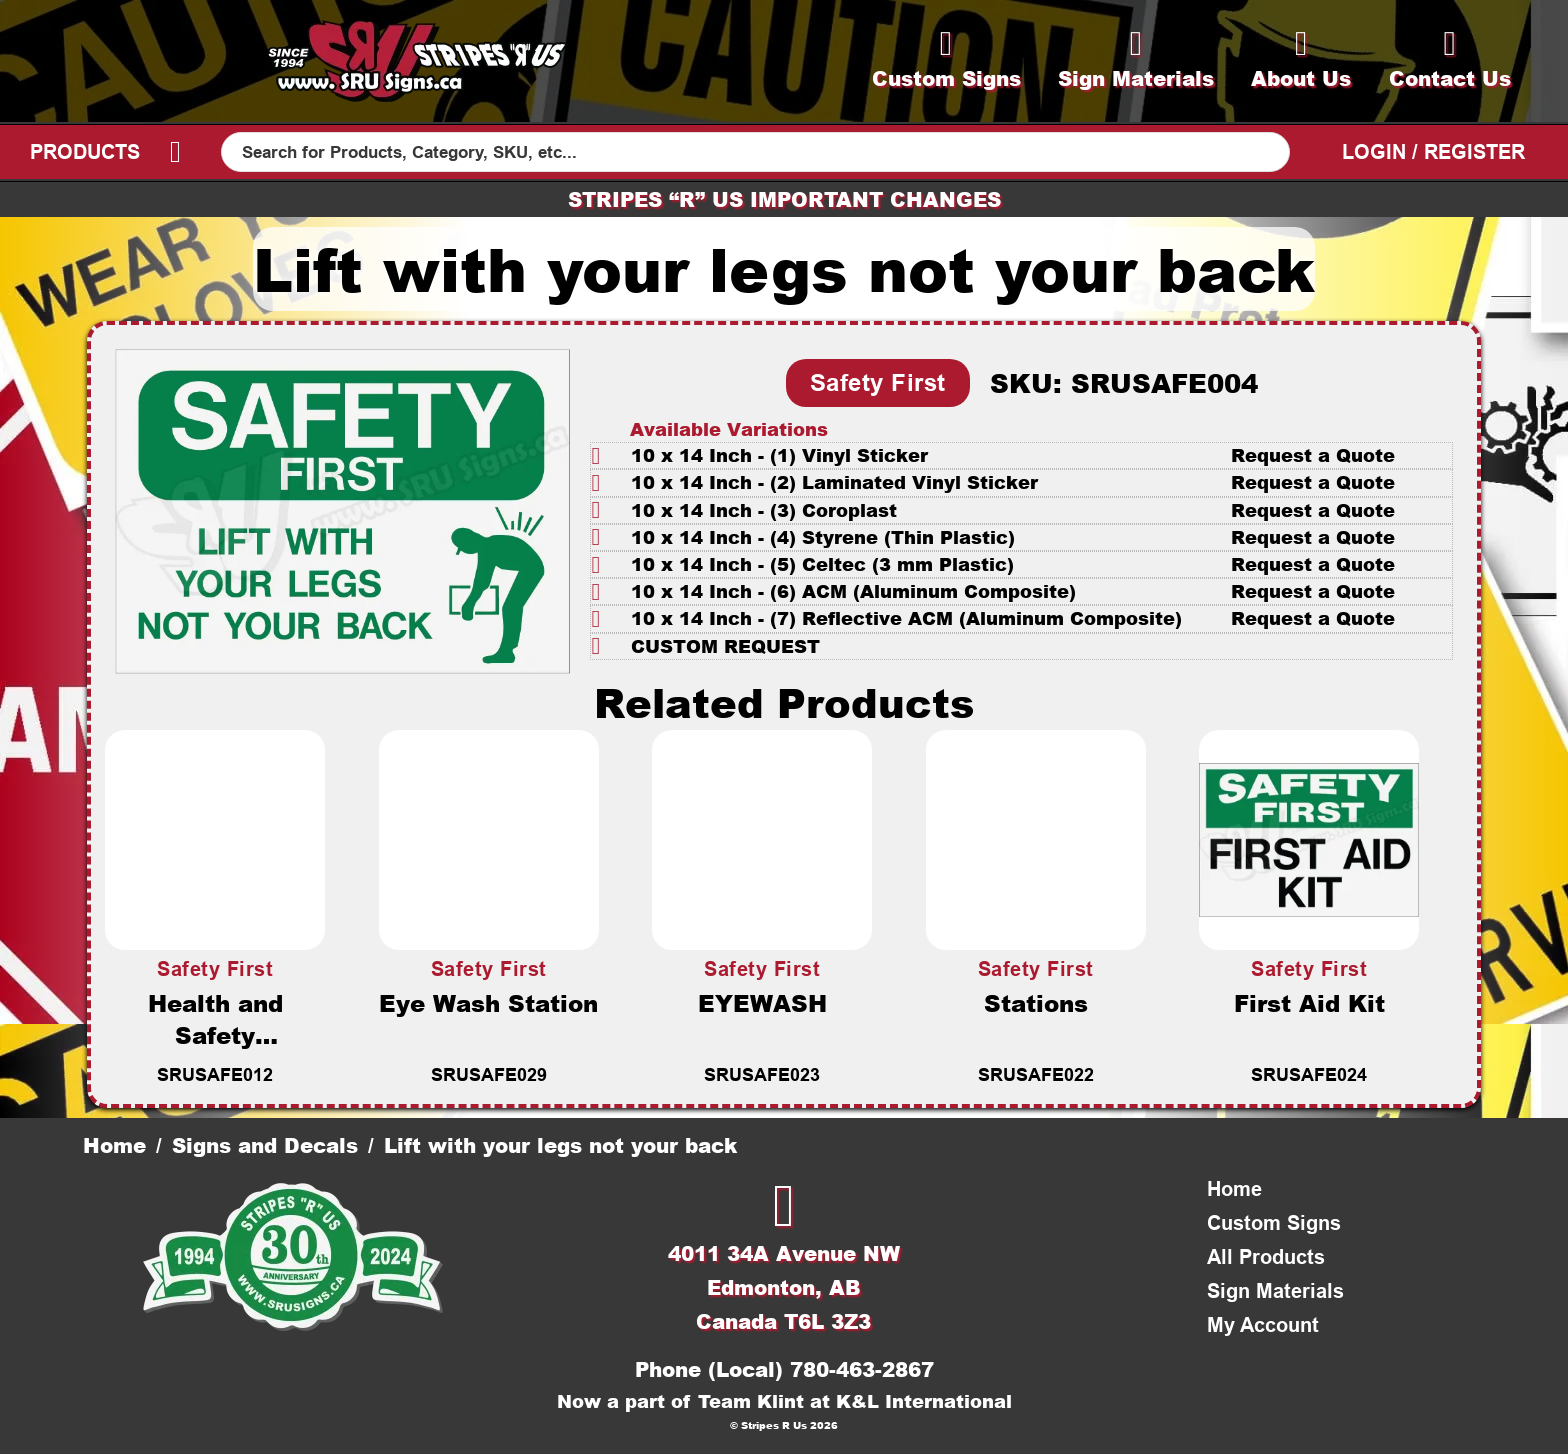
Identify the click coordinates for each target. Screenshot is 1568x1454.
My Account (1263, 1325)
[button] (1021, 455)
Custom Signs (1274, 1223)
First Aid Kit (1309, 1003)
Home (114, 1145)
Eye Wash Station (488, 1003)
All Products (1266, 1257)
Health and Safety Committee (215, 1035)
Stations (1036, 1003)
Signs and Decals (265, 1145)
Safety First (878, 382)
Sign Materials (1275, 1291)
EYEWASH (762, 1003)
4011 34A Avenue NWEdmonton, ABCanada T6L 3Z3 (784, 1287)
